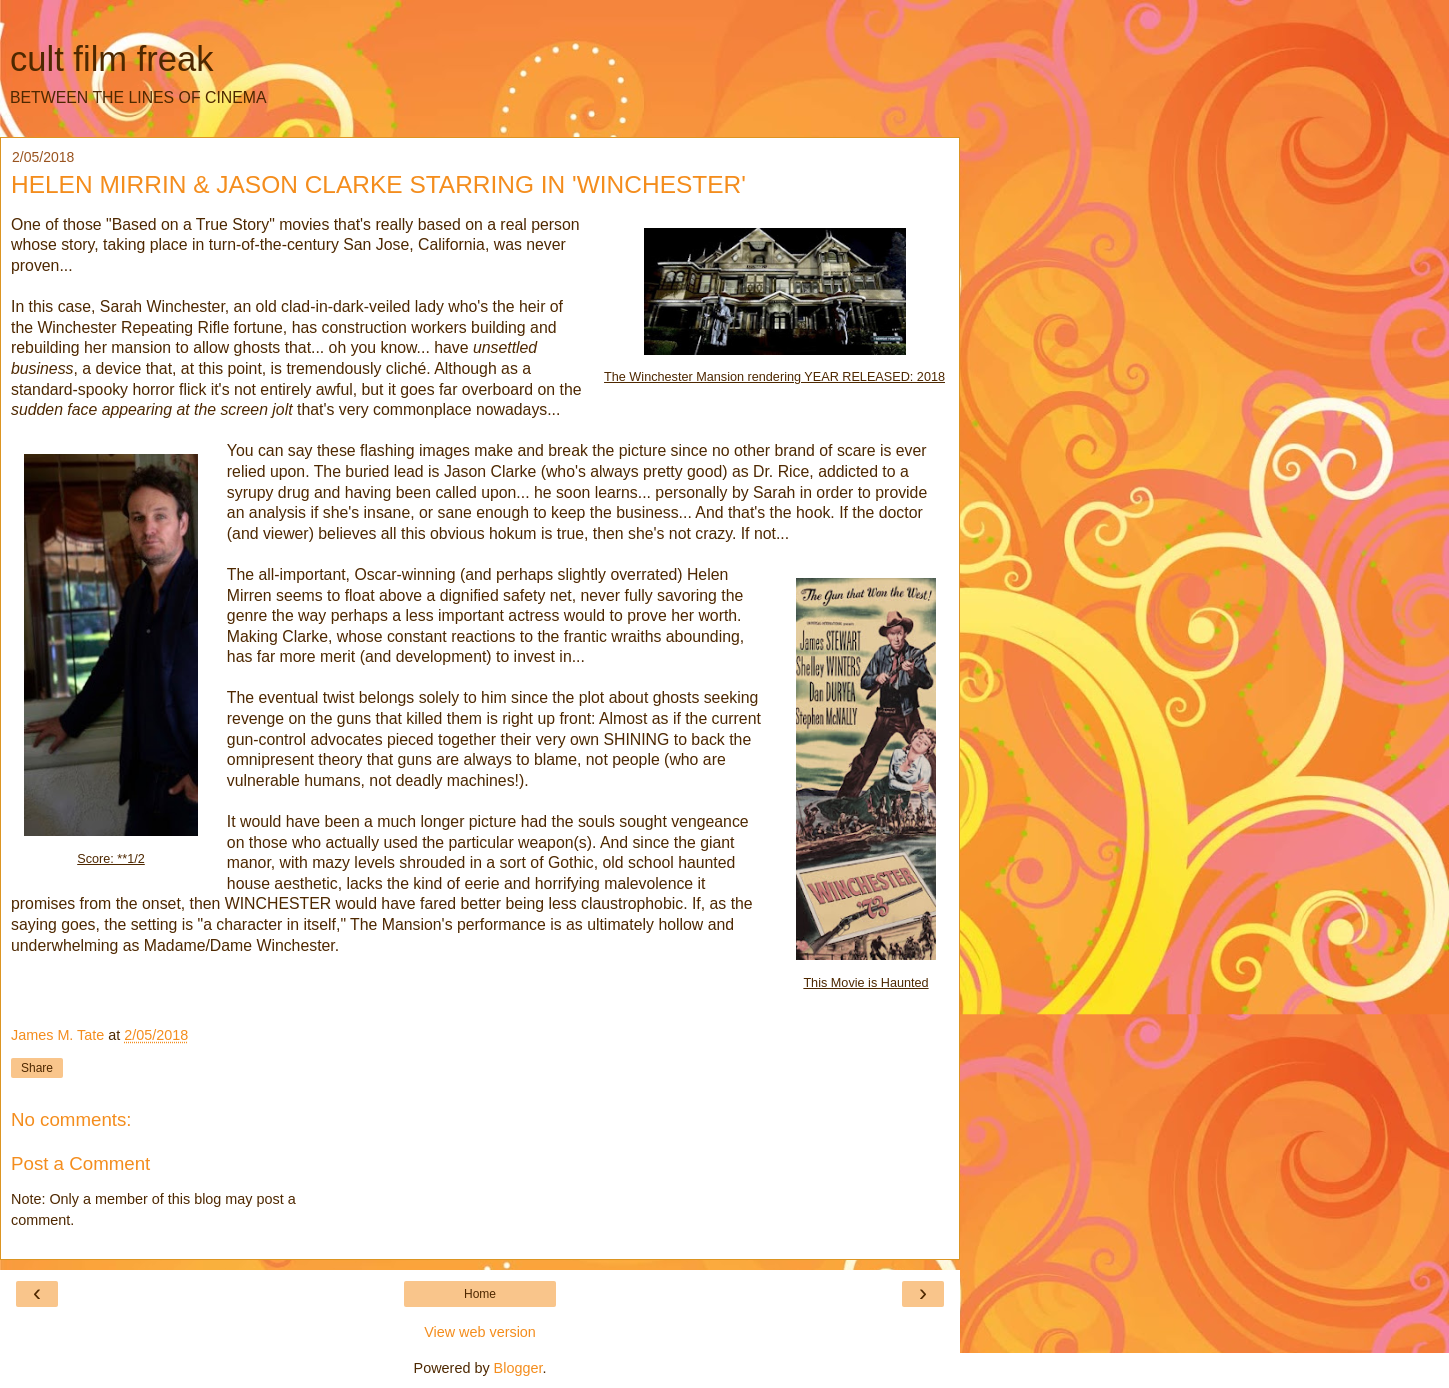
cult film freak (112, 59)
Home (480, 1294)
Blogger (518, 1368)
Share (37, 1068)
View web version (480, 1332)
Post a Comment (80, 1163)
